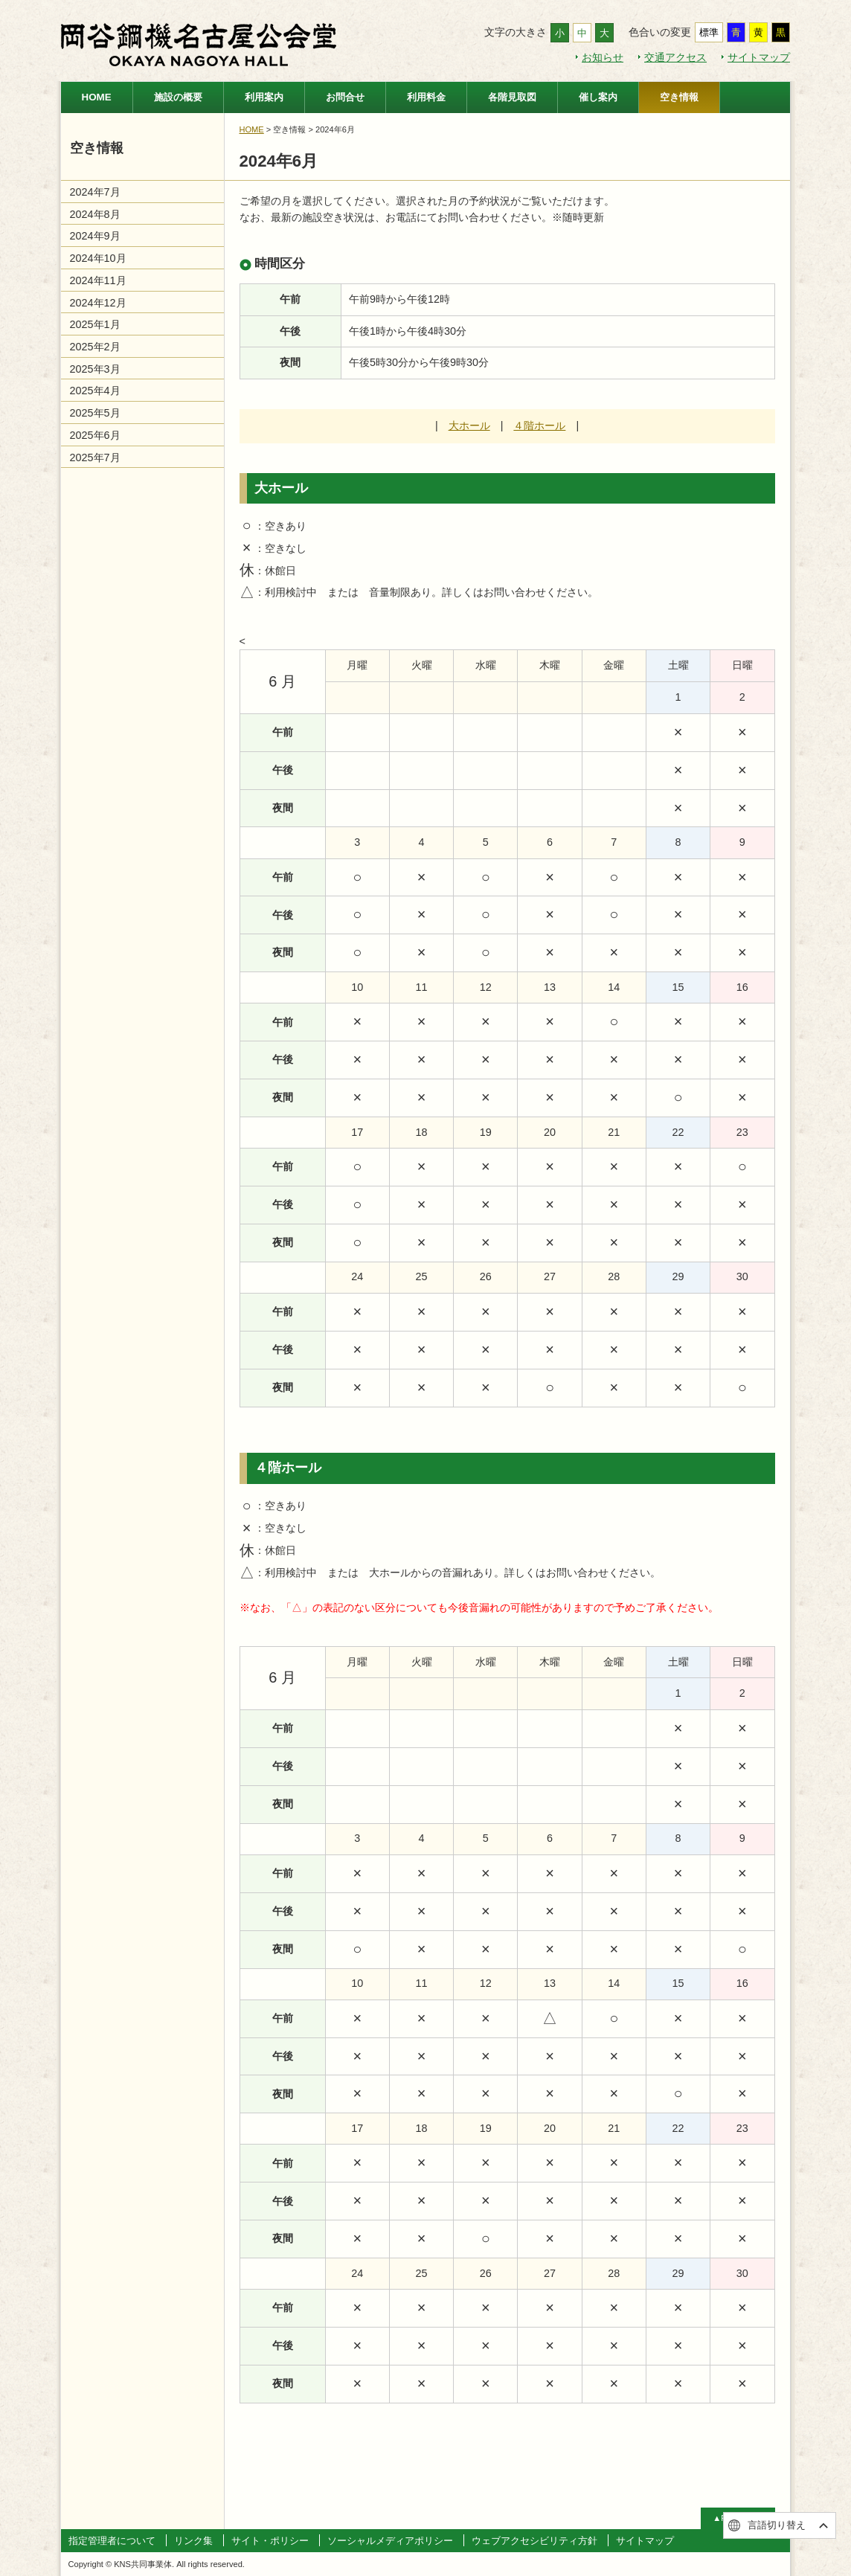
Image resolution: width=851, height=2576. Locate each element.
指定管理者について (111, 2540)
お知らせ (602, 57)
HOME (97, 97)
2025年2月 (95, 347)
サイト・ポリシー (270, 2540)
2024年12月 (98, 303)
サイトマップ (759, 57)
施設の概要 (178, 97)
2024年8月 (95, 214)
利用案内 (264, 97)
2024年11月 (98, 280)
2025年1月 (95, 324)
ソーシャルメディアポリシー (390, 2540)
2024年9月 (95, 236)
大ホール (469, 425)
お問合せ (345, 97)
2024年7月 (95, 192)
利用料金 (426, 97)
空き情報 (679, 97)
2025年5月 (95, 413)
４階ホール (539, 425)
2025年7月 (95, 457)
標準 (709, 32)
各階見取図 (512, 97)
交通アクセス (675, 57)
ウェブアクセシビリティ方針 (534, 2540)
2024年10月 (98, 258)
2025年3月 (95, 369)
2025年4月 (95, 390)
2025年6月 (95, 435)
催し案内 (598, 97)
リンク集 (193, 2540)
